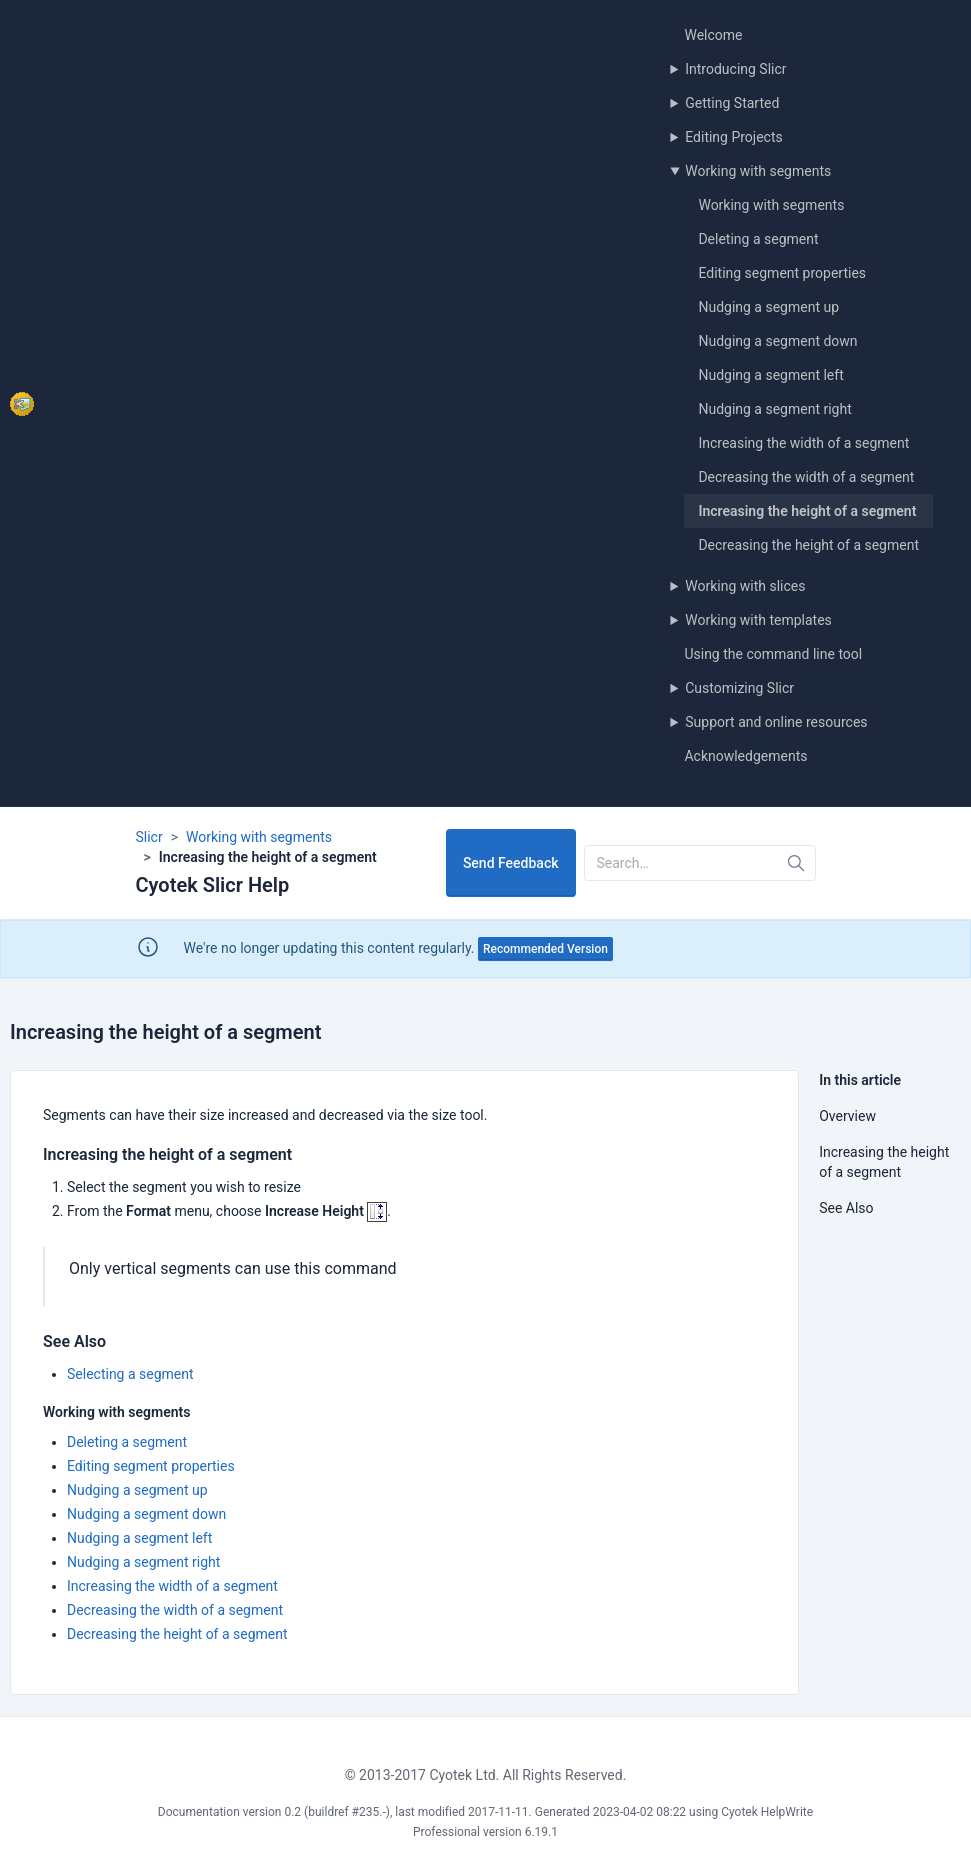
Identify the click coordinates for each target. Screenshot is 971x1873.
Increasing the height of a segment (807, 511)
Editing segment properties (782, 273)
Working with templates (758, 620)
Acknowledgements (745, 756)
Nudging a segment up (768, 307)
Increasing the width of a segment (803, 443)
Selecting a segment (130, 1374)
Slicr (149, 837)
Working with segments (758, 171)
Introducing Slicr (735, 69)
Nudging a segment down (777, 341)
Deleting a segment (758, 239)
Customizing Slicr (739, 688)
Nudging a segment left (770, 375)
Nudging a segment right (774, 409)
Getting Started (732, 103)
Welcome (713, 35)
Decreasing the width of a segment (806, 477)
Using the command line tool (773, 654)
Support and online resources (776, 722)
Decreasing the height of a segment (808, 545)
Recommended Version (545, 949)
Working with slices (745, 586)
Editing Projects (734, 137)
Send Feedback (511, 863)
